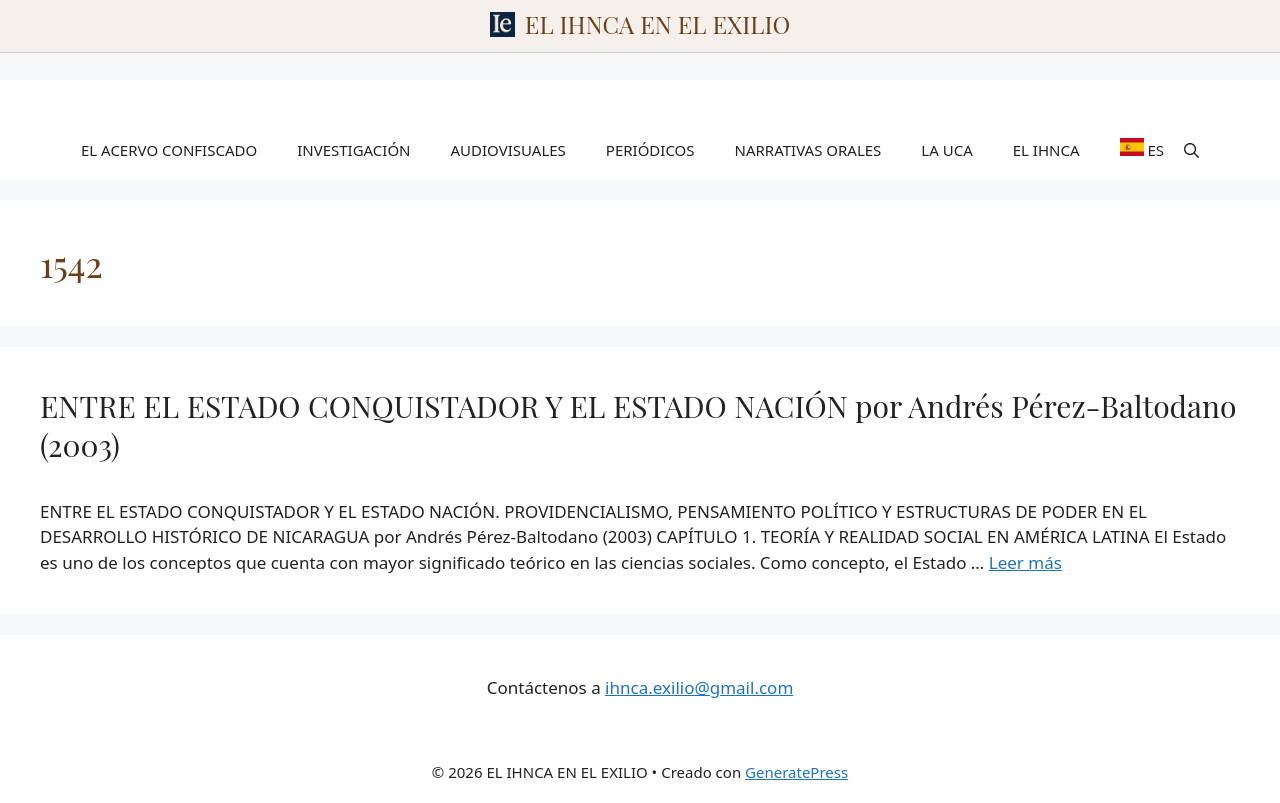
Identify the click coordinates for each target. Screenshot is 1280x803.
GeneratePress (796, 772)
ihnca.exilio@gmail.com (699, 687)
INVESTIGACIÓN (353, 150)
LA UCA (946, 150)
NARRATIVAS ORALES (808, 150)
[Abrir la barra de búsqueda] (1191, 150)
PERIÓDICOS (650, 150)
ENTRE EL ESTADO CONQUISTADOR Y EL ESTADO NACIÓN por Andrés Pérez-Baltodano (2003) (638, 425)
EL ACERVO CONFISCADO (169, 150)
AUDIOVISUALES (508, 150)
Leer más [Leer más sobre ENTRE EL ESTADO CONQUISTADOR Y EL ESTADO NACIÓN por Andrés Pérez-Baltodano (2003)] (1025, 562)
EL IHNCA (1046, 150)
